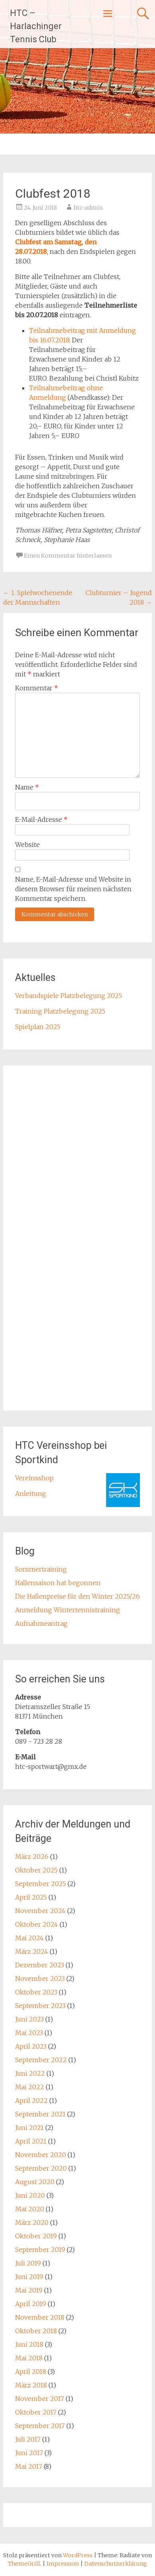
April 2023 (30, 2046)
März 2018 (31, 2385)
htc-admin (88, 207)
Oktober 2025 (36, 1870)
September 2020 (41, 2168)
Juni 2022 (30, 2073)
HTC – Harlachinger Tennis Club (36, 26)
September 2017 (40, 2426)
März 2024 (31, 1951)
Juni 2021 (29, 2128)
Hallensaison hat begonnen (58, 1583)
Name (27, 787)
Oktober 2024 (36, 1924)
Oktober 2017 (35, 2412)
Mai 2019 (29, 2290)
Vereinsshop (34, 1478)
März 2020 (31, 2222)
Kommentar (36, 688)
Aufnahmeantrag (41, 1623)
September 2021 (40, 2114)
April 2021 (30, 2141)
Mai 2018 (29, 2358)
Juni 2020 (30, 2195)
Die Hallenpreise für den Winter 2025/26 (77, 1596)
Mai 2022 (29, 2087)
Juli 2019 (28, 2263)
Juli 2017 (28, 2439)
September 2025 (40, 1884)
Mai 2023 (29, 2033)
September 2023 (40, 2006)
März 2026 (31, 1857)
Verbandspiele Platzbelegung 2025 (68, 996)
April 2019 (30, 2304)
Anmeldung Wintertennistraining (67, 1610)
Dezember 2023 (39, 1965)
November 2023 (40, 1979)
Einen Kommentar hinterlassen (68, 555)
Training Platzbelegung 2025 (60, 1011)
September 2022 (41, 2060)
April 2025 (31, 1897)
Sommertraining (41, 1569)
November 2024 (40, 1911)
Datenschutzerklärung (115, 2563)
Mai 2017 (28, 2466)
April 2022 (31, 2100)
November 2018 (39, 2317)
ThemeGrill (24, 2563)
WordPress (78, 2555)
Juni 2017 (29, 2453)
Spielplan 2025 (37, 1027)
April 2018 (30, 2372)
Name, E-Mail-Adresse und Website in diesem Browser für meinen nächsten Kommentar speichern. (73, 888)
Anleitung (30, 1493)
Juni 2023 (29, 2019)
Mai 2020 (29, 2209)
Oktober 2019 (36, 2236)
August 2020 (34, 2182)
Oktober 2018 (36, 2331)
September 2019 (40, 2250)
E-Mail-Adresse (41, 819)
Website (27, 845)
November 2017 (39, 2399)
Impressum (63, 2563)
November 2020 (40, 2155)
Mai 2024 (29, 1938)
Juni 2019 (29, 2277)
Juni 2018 (29, 2344)
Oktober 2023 (36, 1992)
